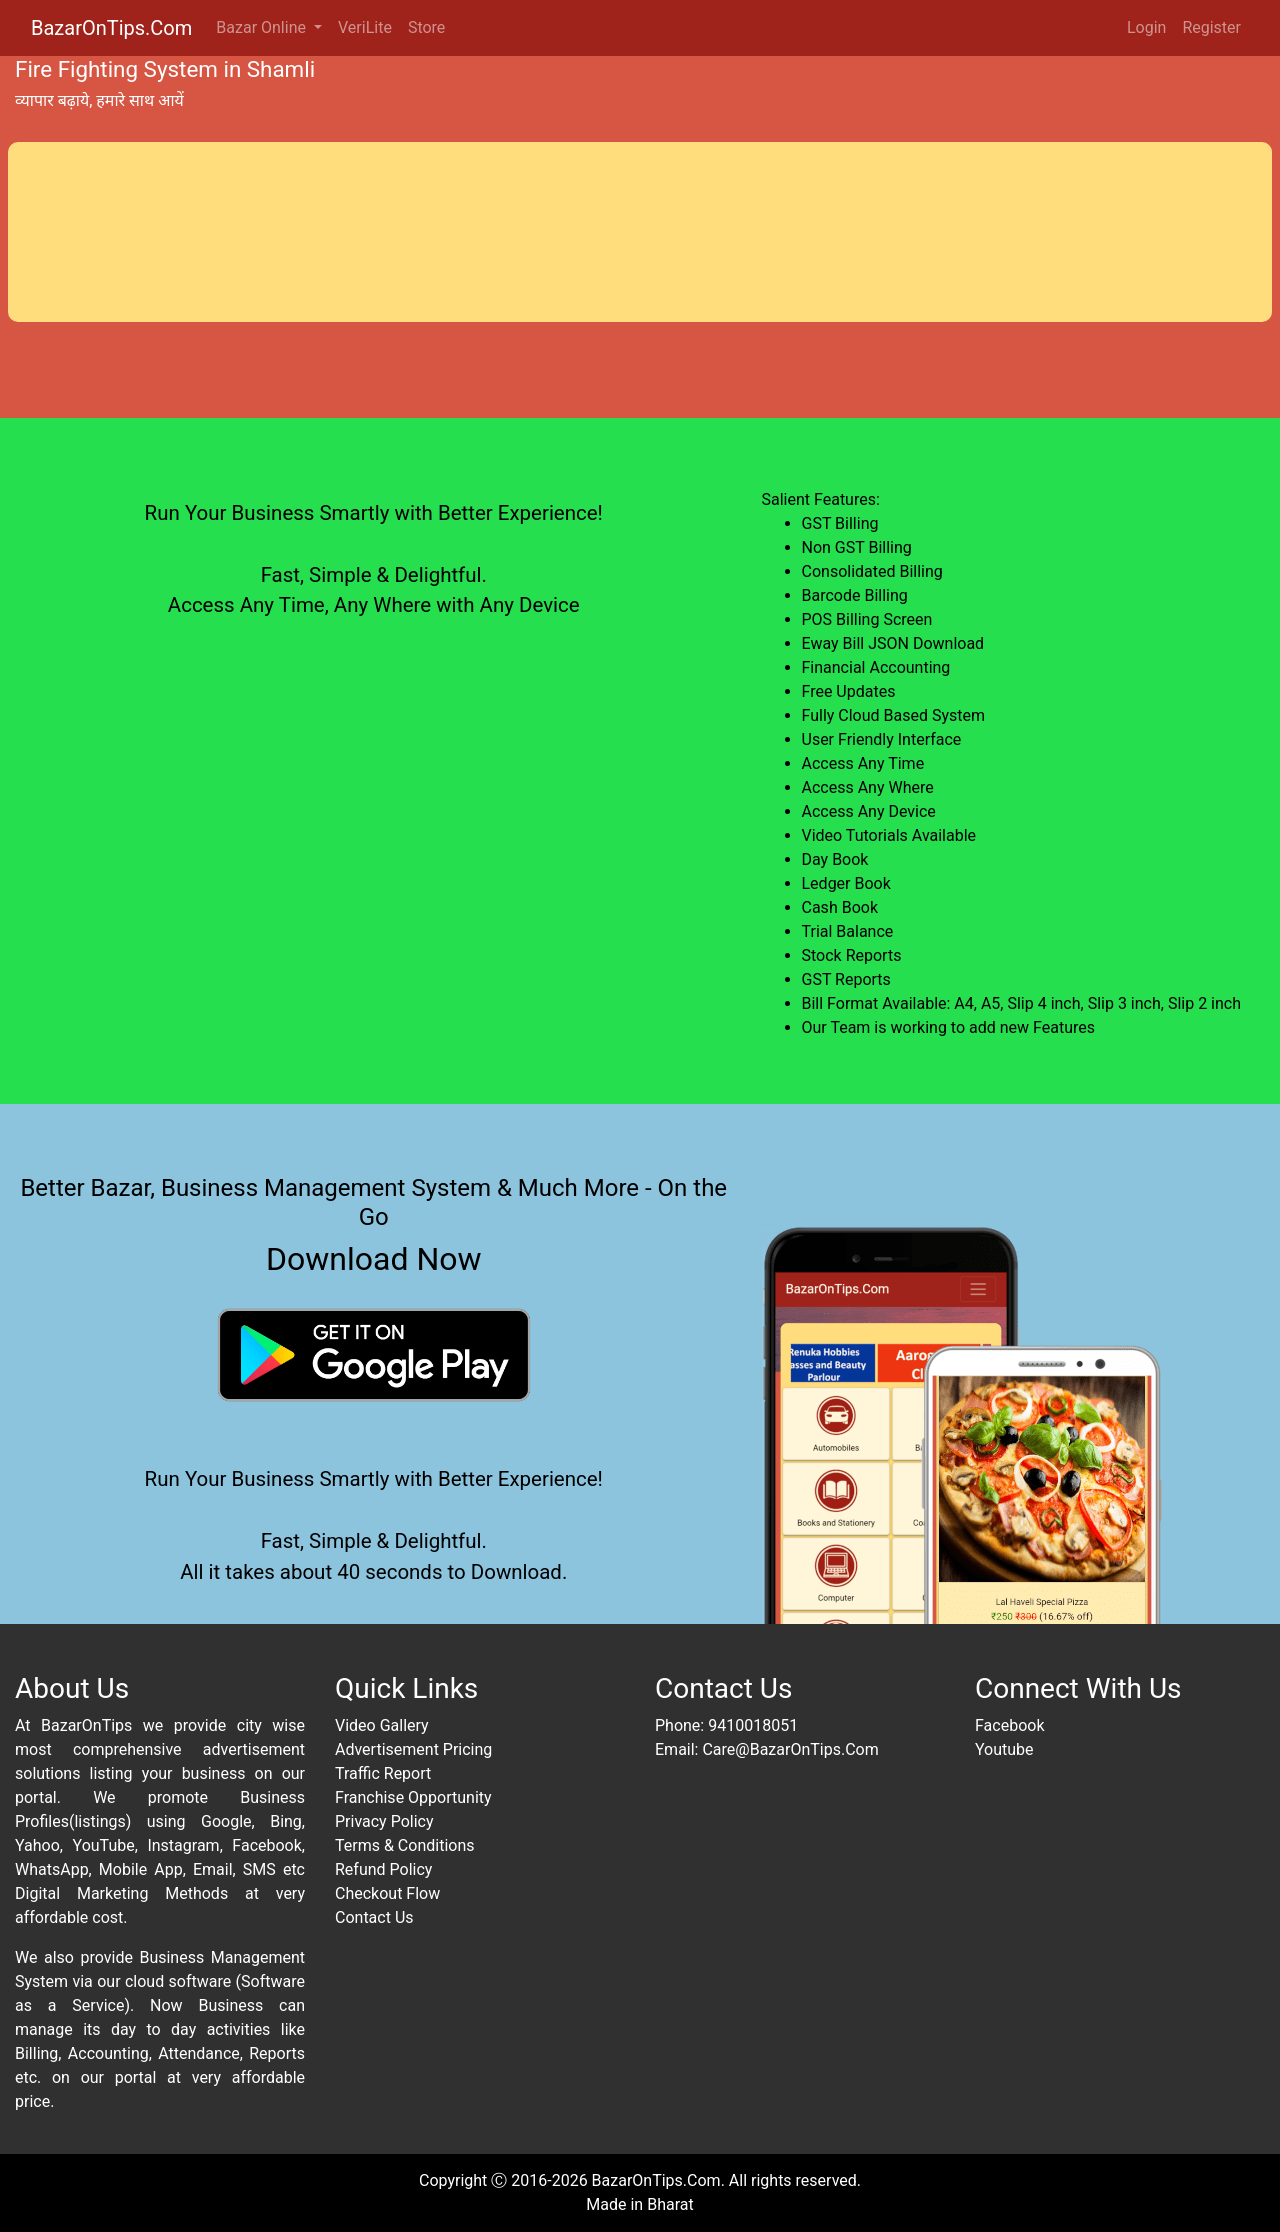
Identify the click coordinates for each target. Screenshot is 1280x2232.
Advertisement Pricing (413, 1749)
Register (1211, 27)
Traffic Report (383, 1773)
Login (1146, 27)
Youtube (1004, 1749)
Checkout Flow (387, 1893)
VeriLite (365, 27)
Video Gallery (382, 1725)
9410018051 (753, 1725)
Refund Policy (383, 1869)
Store (426, 27)
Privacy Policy (384, 1821)
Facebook (1009, 1725)
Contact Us (374, 1917)
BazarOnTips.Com (111, 28)
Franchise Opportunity (413, 1797)
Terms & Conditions (405, 1845)
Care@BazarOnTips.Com (790, 1749)
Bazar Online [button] (263, 27)
